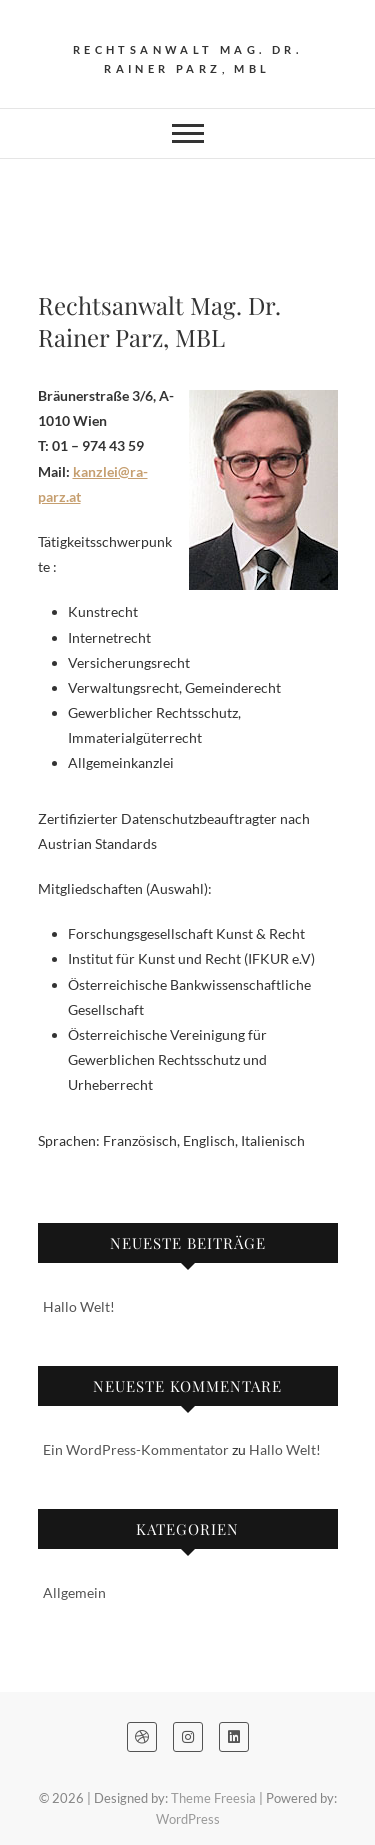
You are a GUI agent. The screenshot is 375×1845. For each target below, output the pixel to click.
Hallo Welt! (79, 1306)
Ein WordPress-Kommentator (136, 1449)
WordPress (188, 1819)
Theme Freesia (213, 1798)
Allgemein (74, 1592)
